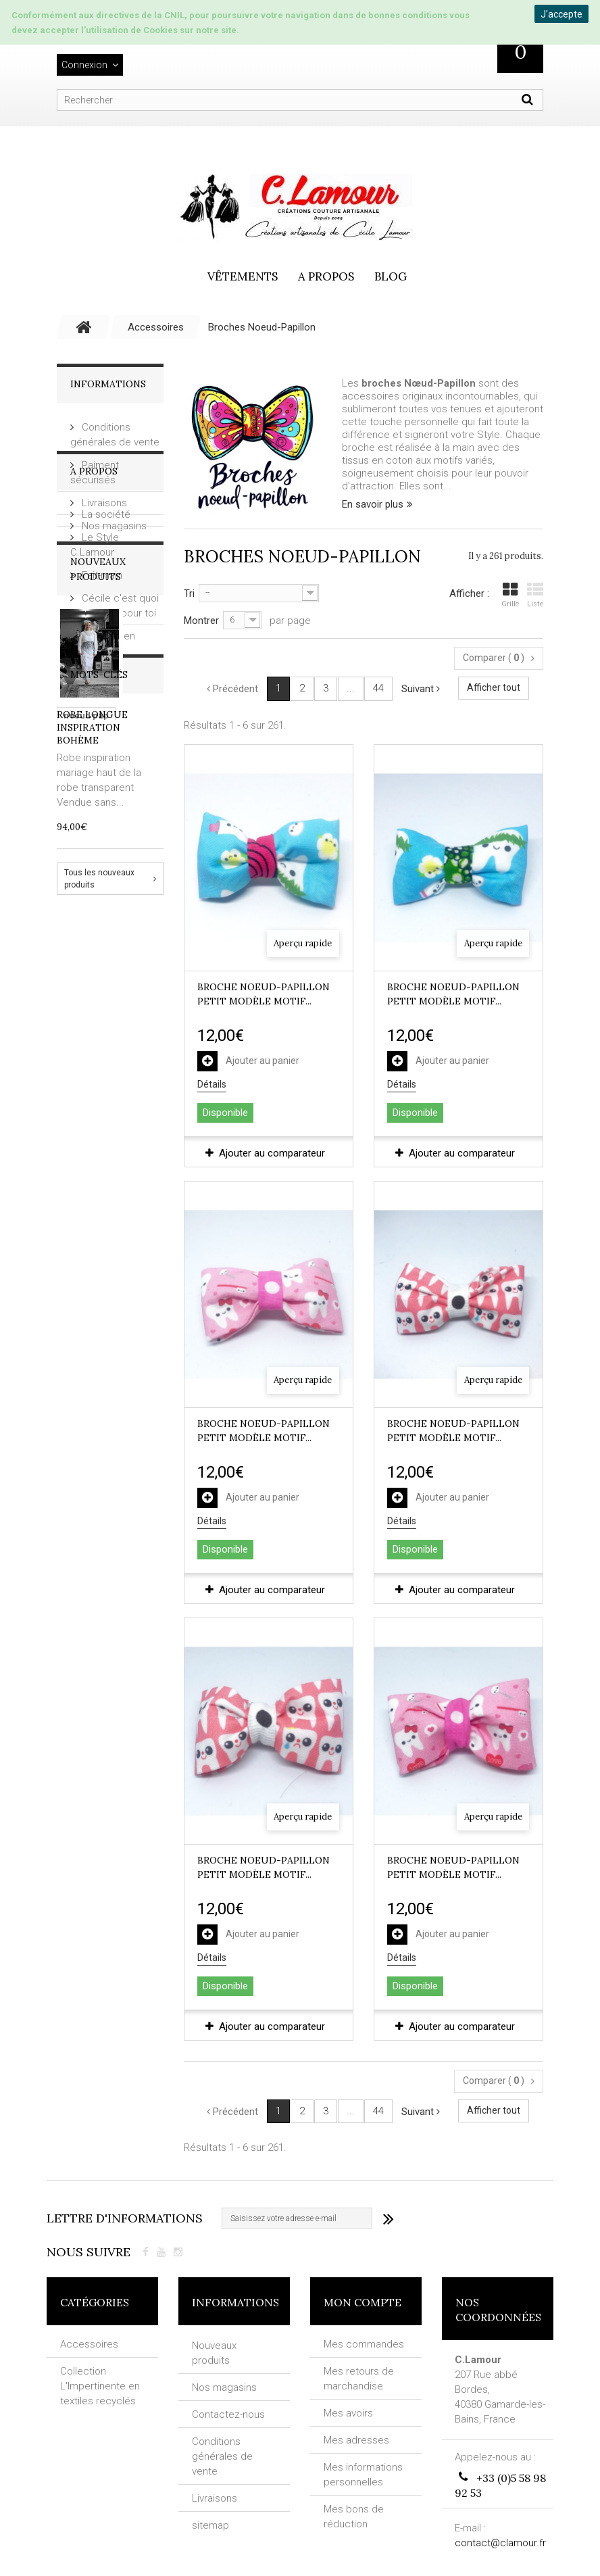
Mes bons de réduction (354, 2516)
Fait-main (100, 671)
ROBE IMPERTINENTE (107, 1315)
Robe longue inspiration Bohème (92, 964)
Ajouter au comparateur (272, 1153)
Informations (108, 384)
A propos (326, 276)
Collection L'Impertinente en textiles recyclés (100, 2386)
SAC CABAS (126, 1295)
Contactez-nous (228, 2413)
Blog (390, 276)
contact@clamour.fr (500, 2541)
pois (144, 1254)
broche (133, 1234)
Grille (510, 594)
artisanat (83, 1234)
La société (104, 610)
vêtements (242, 276)
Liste (535, 594)
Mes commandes (364, 2344)
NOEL (75, 1295)
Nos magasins (113, 520)
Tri (189, 593)
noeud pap (86, 1214)
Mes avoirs (348, 2413)
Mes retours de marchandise (359, 2378)
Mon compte (362, 2302)
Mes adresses (356, 2440)
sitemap (210, 2524)
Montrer (201, 620)
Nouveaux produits (214, 2351)
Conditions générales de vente (222, 2455)
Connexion (84, 64)
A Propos (94, 572)
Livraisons (103, 497)
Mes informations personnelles (363, 2474)
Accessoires (89, 2344)
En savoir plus (372, 504)
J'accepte (561, 14)
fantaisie (123, 1274)
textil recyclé (92, 1254)
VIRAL (76, 1274)
